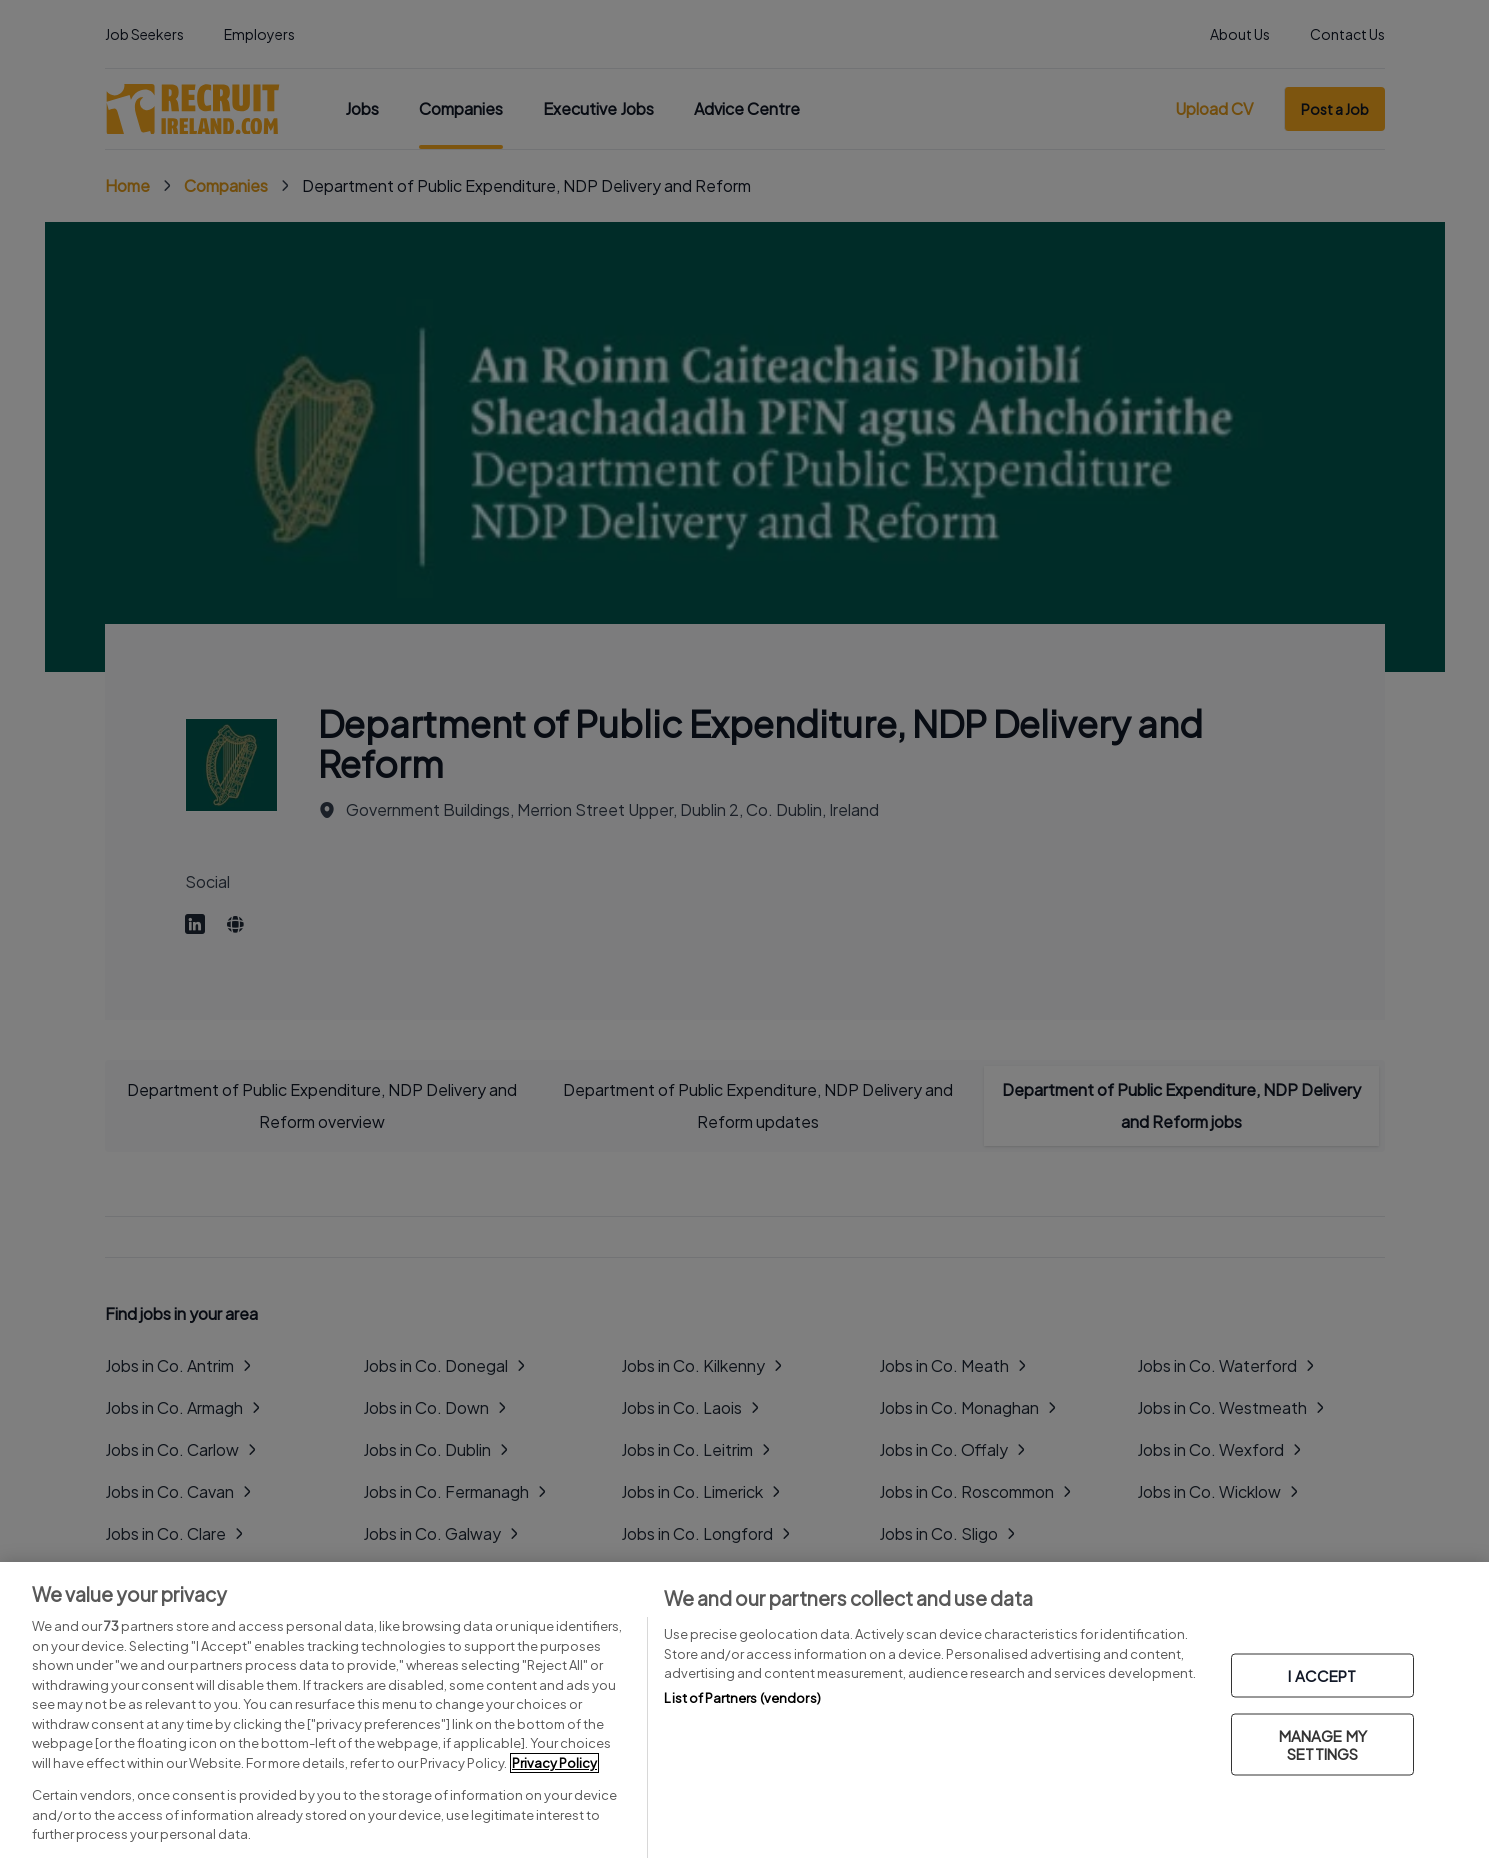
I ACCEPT (1322, 1675)
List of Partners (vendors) (742, 1698)
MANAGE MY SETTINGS (1323, 1744)
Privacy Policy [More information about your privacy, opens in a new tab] (554, 1763)
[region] (744, 1715)
